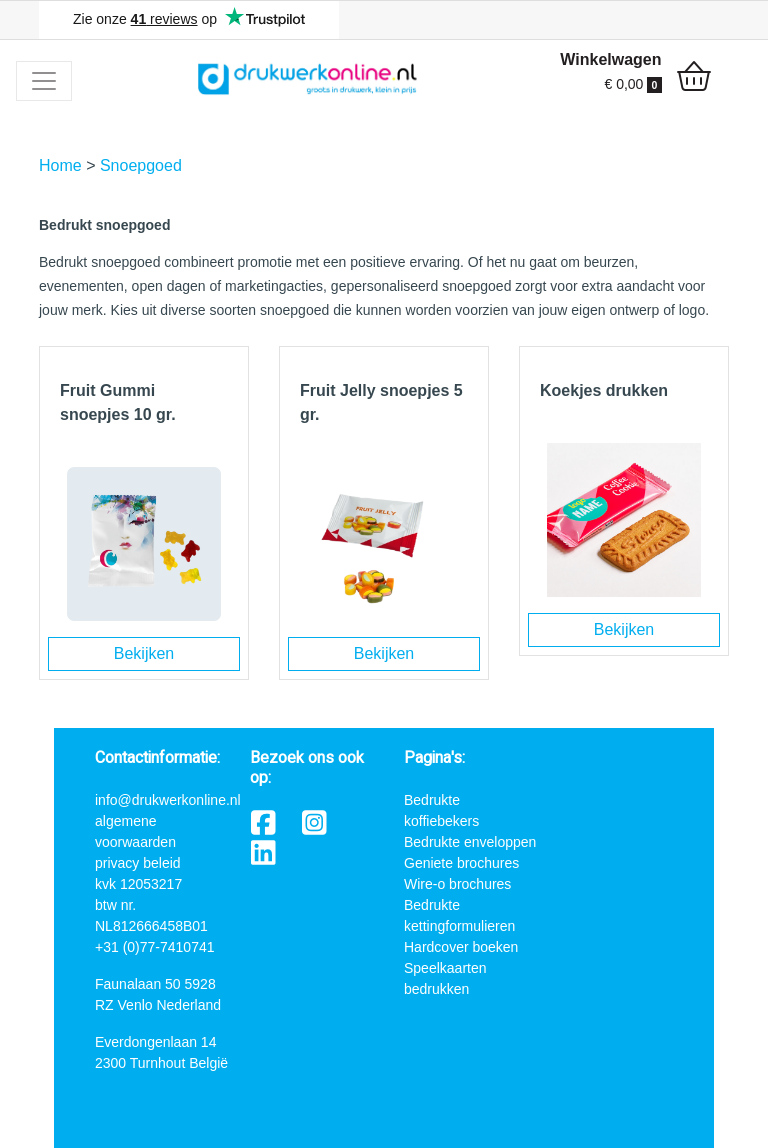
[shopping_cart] (694, 79)
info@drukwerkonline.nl (168, 800)
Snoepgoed (141, 165)
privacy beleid (138, 863)
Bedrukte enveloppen (470, 842)
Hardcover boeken (461, 947)
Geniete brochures (461, 863)
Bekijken (144, 653)
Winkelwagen (610, 59)
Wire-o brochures (457, 884)
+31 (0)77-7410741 (155, 947)
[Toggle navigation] (44, 81)
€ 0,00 (632, 84)
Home (60, 165)
